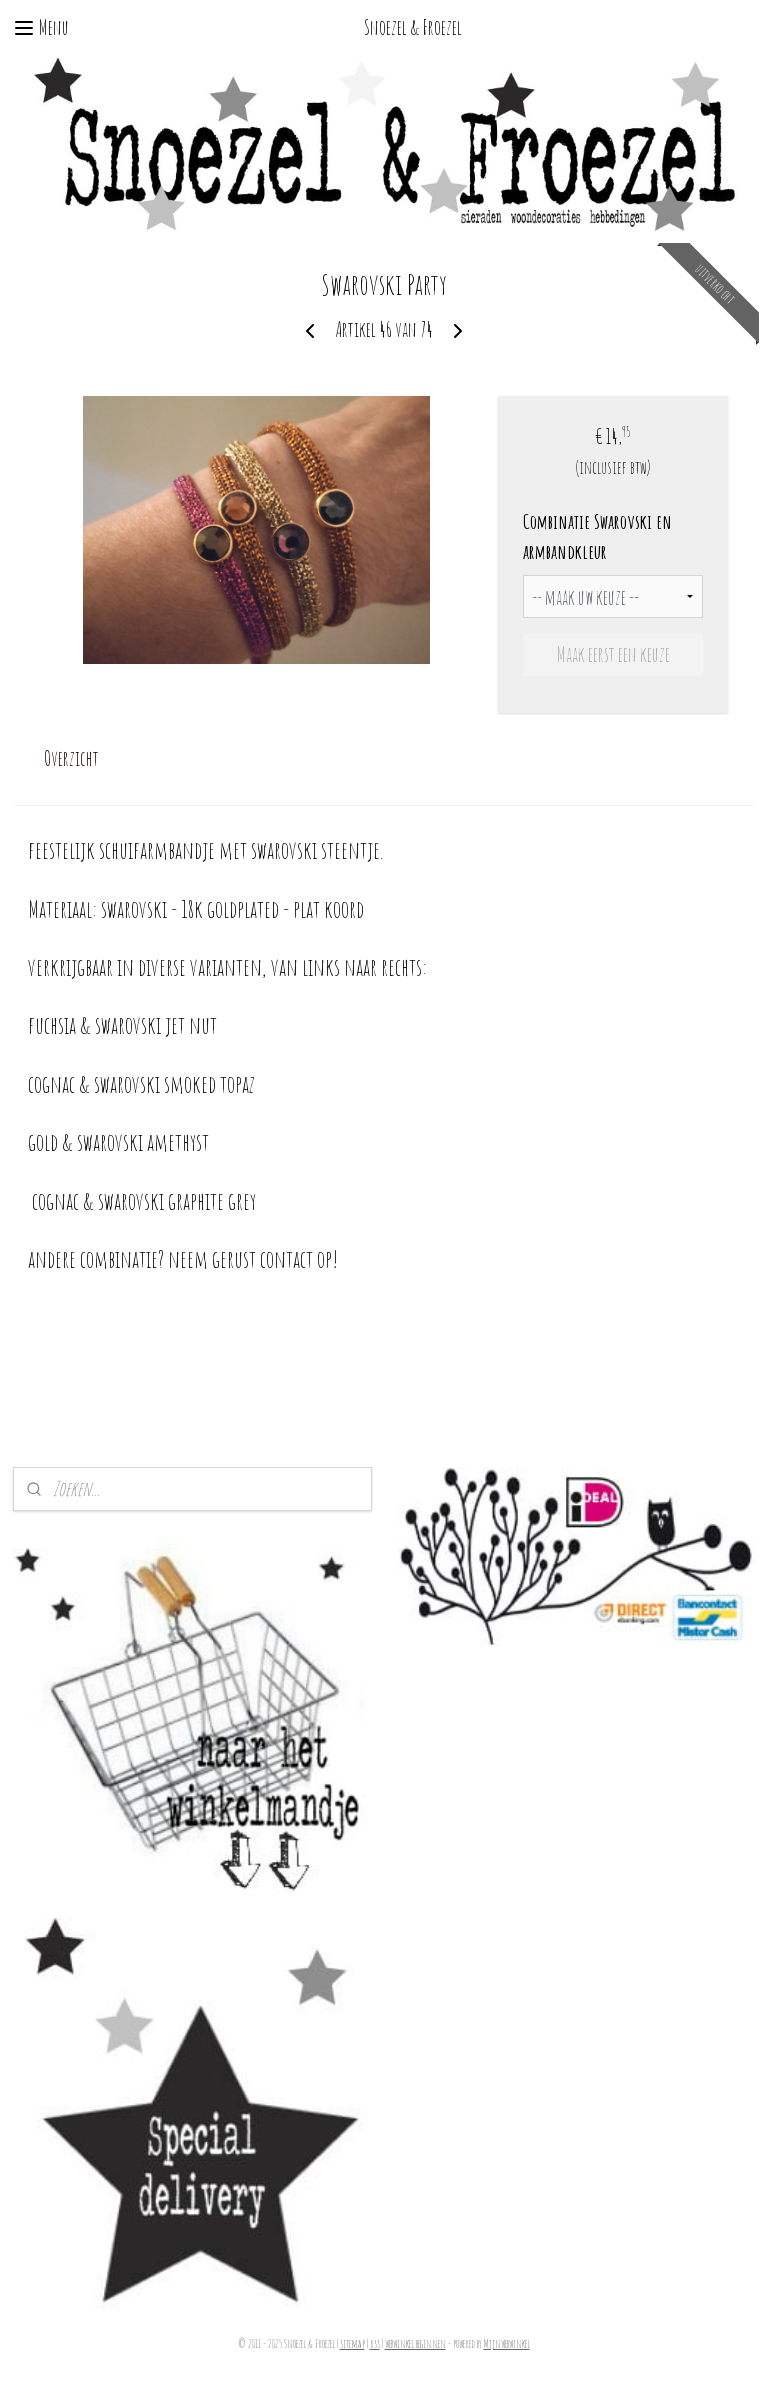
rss (375, 2344)
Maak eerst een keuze (613, 654)
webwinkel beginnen (415, 2344)
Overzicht (71, 758)
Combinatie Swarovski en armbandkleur (597, 536)
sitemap (352, 2344)
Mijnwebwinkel (507, 2344)
